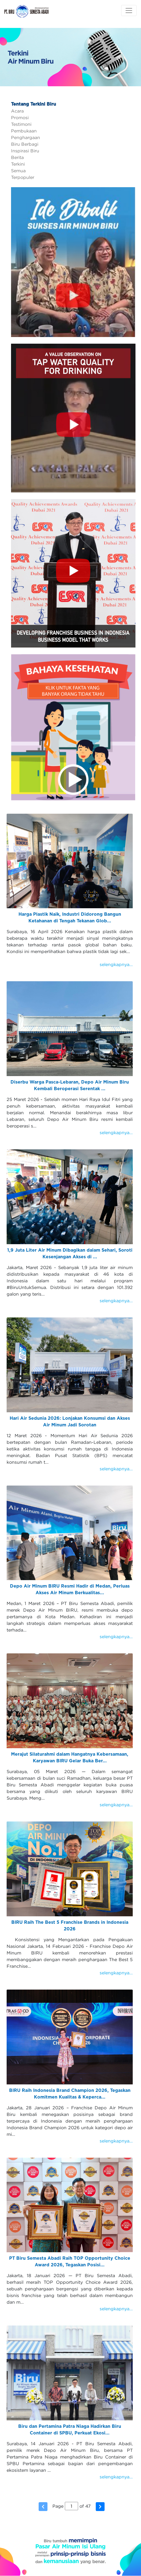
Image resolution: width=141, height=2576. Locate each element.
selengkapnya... (116, 964)
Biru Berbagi (24, 144)
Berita (17, 157)
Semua (18, 170)
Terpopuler (22, 177)
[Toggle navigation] (129, 10)
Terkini (18, 163)
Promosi (20, 117)
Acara (17, 110)
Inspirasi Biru (25, 150)
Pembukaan (24, 130)
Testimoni (21, 124)
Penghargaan (25, 137)
